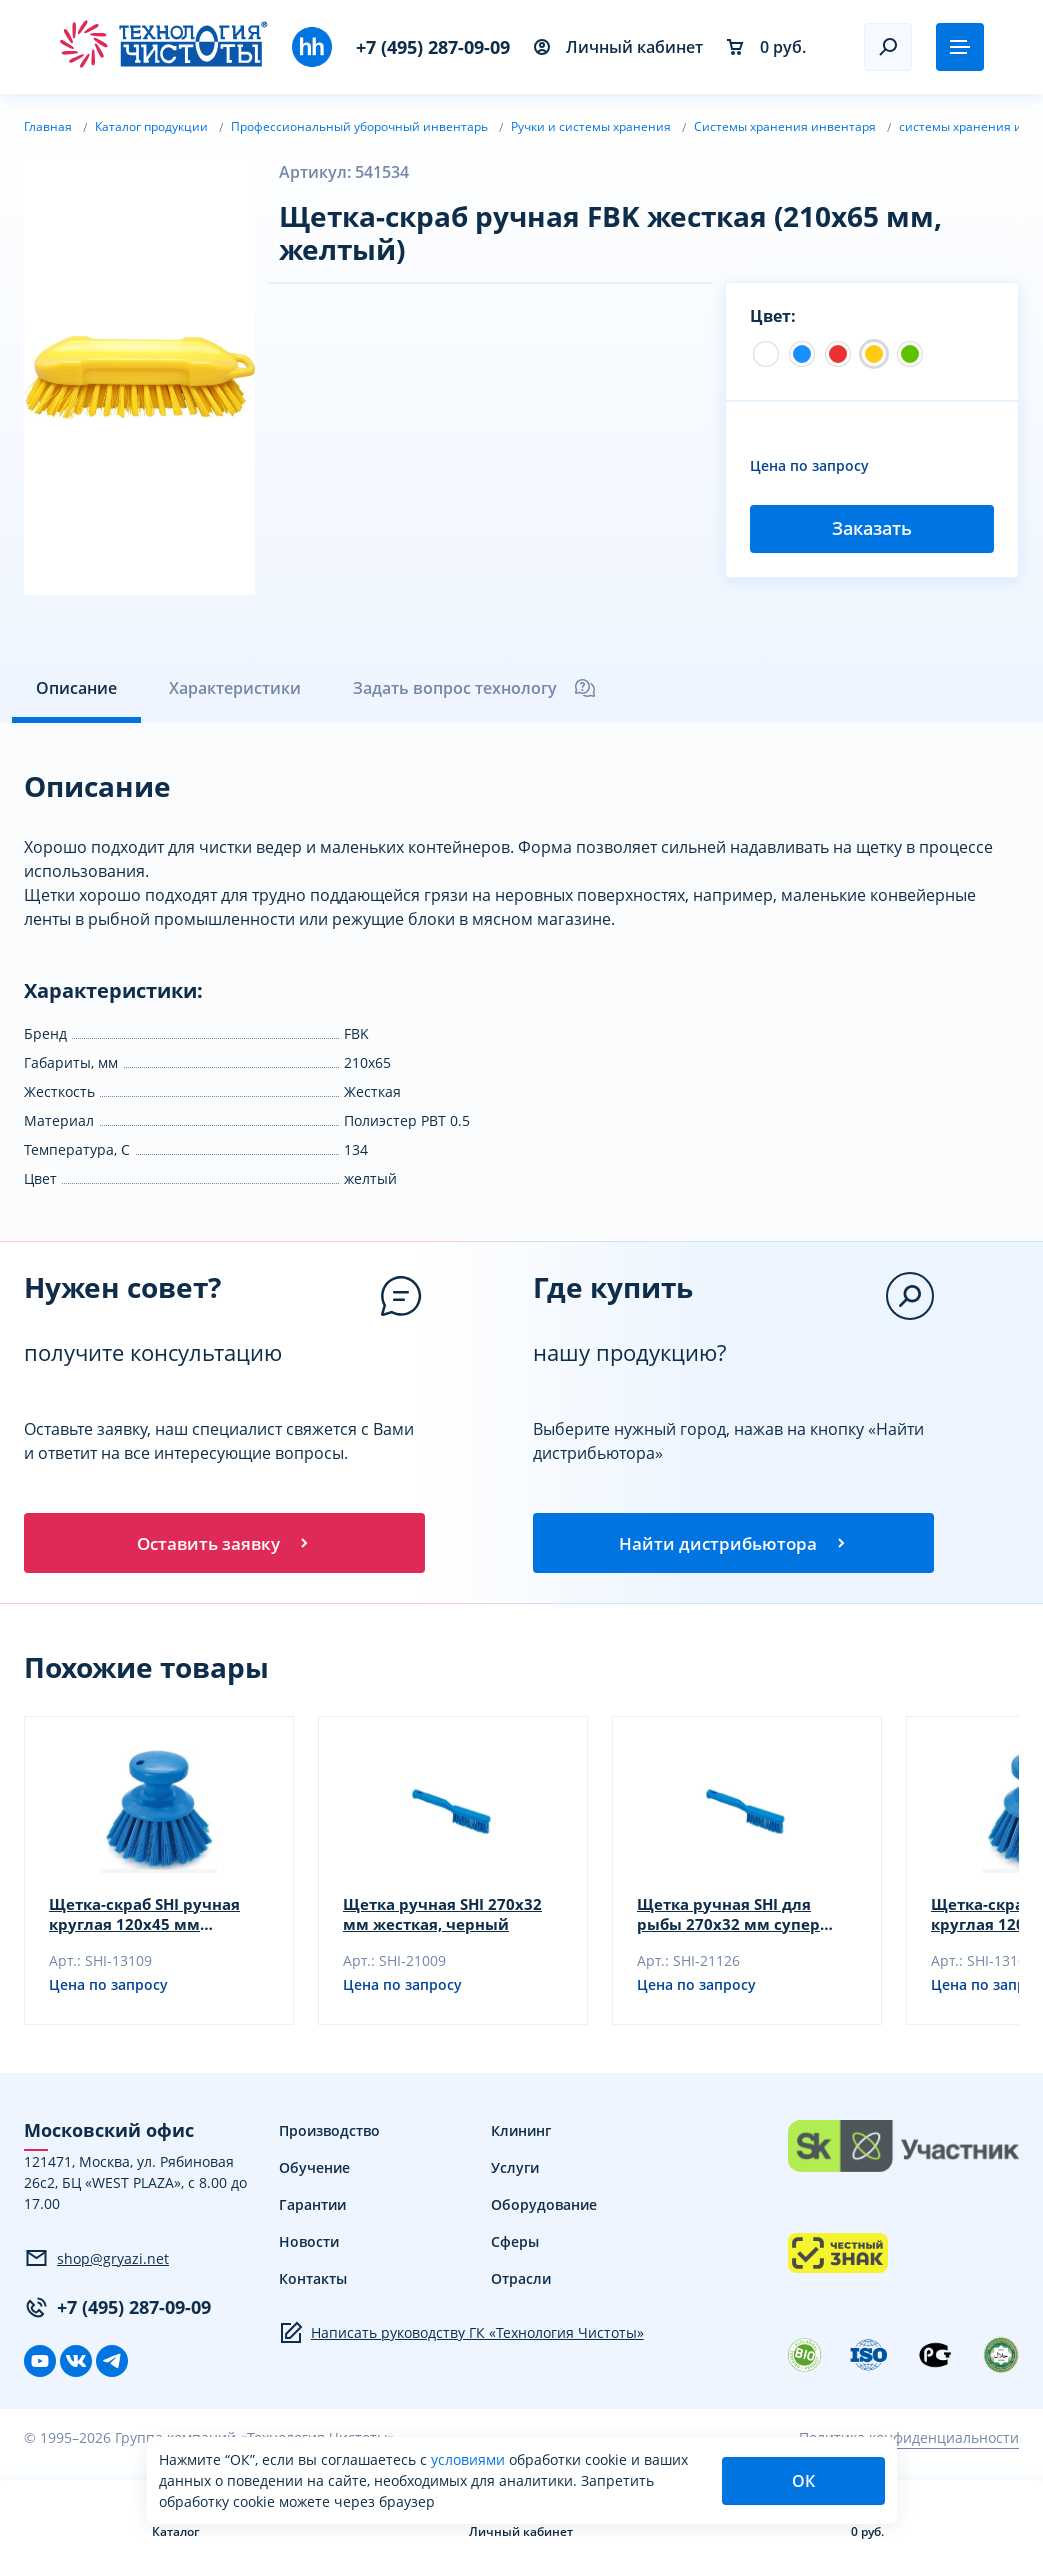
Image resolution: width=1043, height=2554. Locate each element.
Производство (329, 2134)
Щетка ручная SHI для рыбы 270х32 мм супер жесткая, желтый (731, 1918)
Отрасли (521, 2282)
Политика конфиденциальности (909, 2441)
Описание (76, 688)
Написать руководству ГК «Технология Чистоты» (461, 2337)
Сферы (515, 2245)
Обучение (314, 2171)
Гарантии (312, 2208)
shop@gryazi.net (96, 2262)
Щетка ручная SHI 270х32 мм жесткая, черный (447, 1918)
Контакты (313, 2282)
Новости (309, 2245)
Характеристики (235, 688)
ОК (803, 2481)
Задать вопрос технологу (475, 688)
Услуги (515, 2171)
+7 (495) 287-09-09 (433, 47)
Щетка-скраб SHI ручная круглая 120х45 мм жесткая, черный (150, 1918)
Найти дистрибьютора (734, 1544)
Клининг (521, 2134)
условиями (470, 2459)
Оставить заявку (224, 1544)
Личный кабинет (618, 47)
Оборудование (544, 2208)
